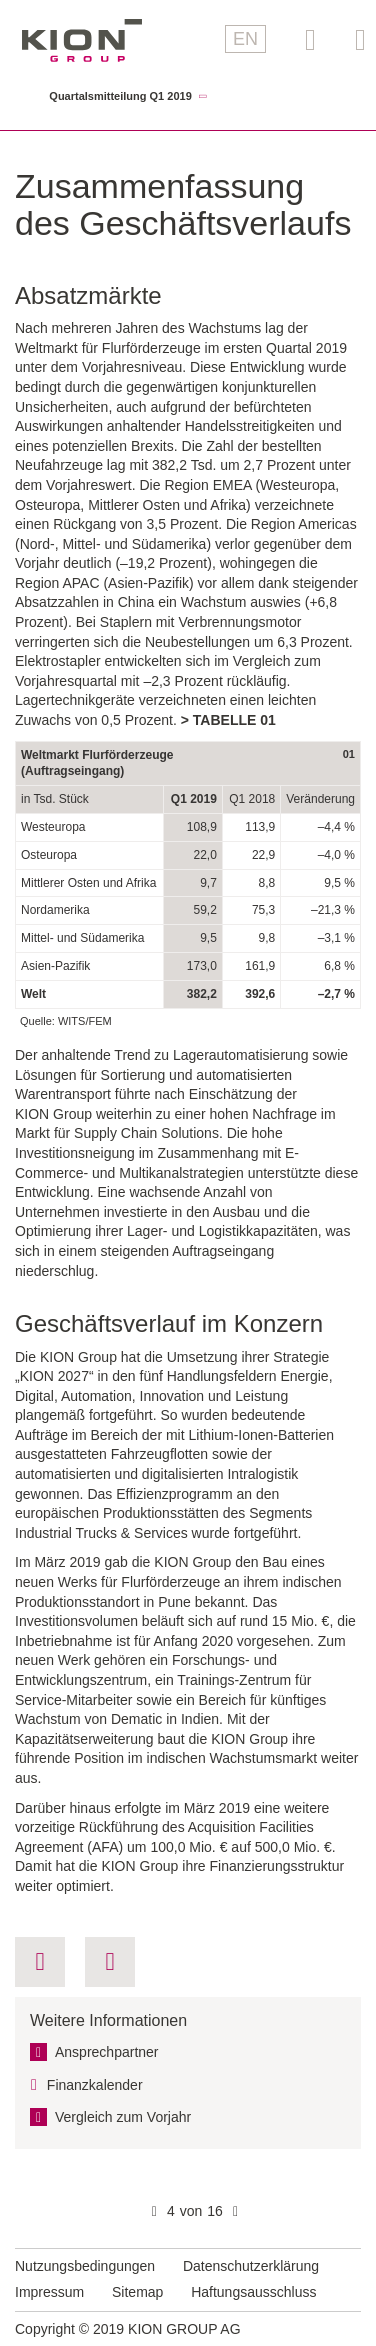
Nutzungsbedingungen (85, 2266)
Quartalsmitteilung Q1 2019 (120, 96)
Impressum (49, 2292)
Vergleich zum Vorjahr (123, 2117)
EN (245, 39)
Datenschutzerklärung (251, 2266)
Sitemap (137, 2292)
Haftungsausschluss (253, 2292)
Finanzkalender (95, 2085)
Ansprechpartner (107, 2052)
